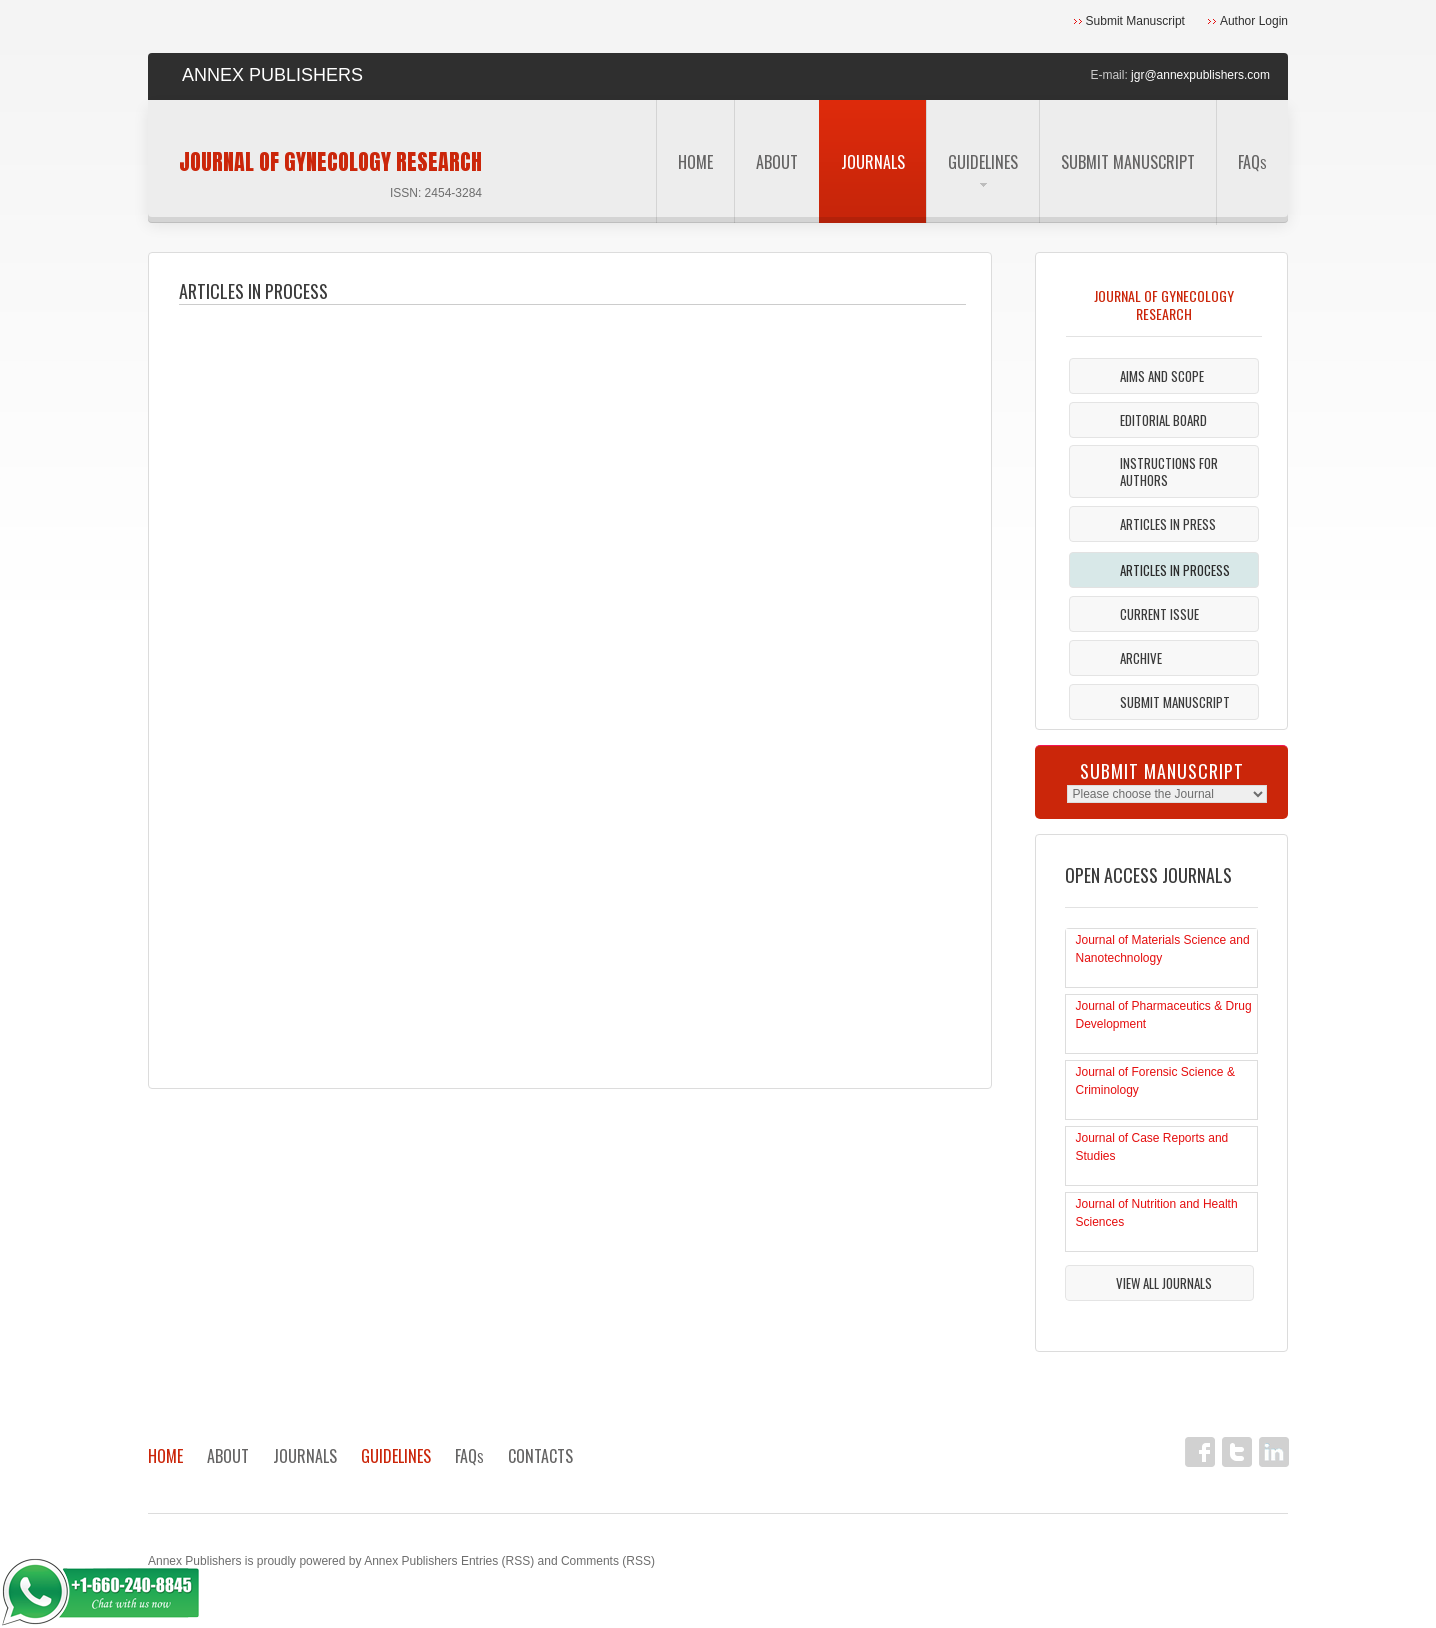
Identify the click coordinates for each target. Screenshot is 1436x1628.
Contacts (540, 1456)
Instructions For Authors (1169, 471)
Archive (1141, 658)
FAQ (1252, 162)
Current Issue (1159, 614)
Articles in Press (1168, 524)
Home (695, 162)
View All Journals (1164, 1283)
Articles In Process (1175, 570)
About (777, 162)
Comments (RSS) (608, 1561)
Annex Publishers (194, 1561)
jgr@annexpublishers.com (1200, 75)
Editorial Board (1163, 420)
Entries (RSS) (497, 1561)
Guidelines (983, 168)
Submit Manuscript (1135, 21)
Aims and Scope (1162, 376)
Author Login (1254, 21)
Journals (873, 162)
